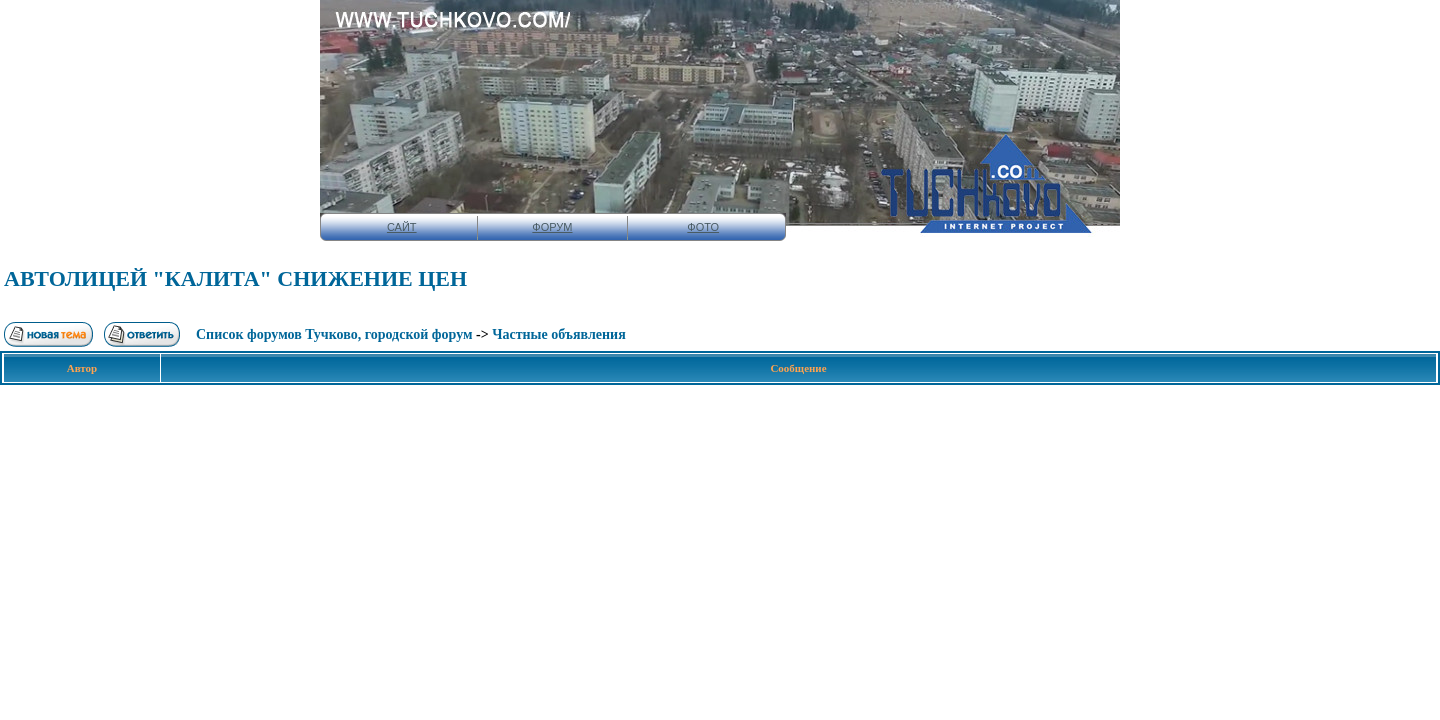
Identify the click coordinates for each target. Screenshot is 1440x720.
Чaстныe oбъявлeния (559, 334)
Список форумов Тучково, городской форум (334, 334)
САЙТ (402, 227)
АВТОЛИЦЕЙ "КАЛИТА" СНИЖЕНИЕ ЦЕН (235, 278)
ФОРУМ (552, 227)
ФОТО (703, 227)
